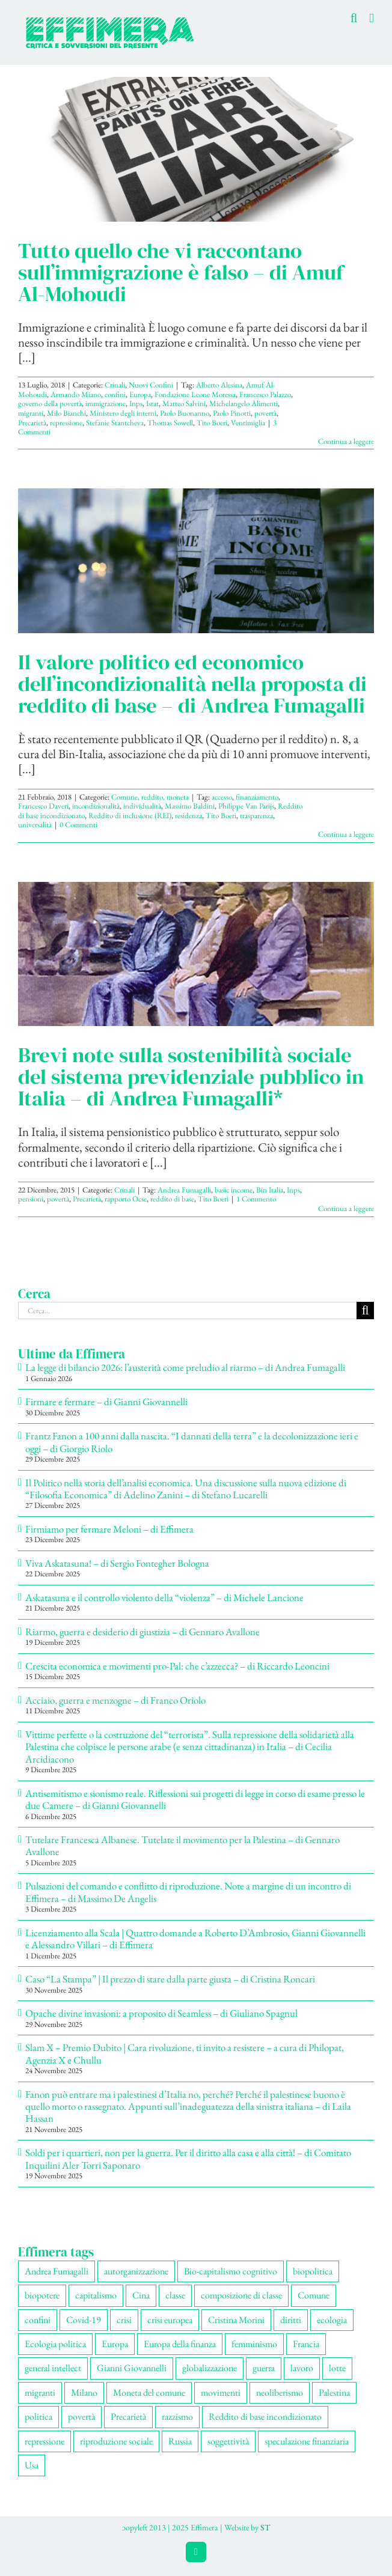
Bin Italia (269, 1190)
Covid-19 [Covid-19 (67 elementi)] (83, 2319)
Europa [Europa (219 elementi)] (115, 2344)
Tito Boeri (212, 423)
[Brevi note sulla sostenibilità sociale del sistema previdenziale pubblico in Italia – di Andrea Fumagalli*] (196, 954)
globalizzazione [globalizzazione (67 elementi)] (209, 2368)
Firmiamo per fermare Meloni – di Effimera (109, 1529)
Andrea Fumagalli (184, 1190)
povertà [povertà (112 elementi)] (81, 2416)
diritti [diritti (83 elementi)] (290, 2319)
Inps (135, 403)
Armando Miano (76, 394)
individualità (142, 806)
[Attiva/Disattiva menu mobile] (371, 18)
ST (265, 2527)
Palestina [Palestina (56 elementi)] (334, 2392)
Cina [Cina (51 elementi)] (141, 2295)
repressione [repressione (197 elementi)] (44, 2441)
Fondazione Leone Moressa (195, 394)
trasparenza (256, 815)
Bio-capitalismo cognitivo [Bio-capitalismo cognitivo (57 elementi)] (230, 2271)
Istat (152, 403)
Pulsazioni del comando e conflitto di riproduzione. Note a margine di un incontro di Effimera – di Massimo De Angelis (188, 1891)
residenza (188, 815)
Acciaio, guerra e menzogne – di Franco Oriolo (115, 1700)
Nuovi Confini (151, 385)
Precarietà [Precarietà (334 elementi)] (128, 2416)
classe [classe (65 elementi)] (175, 2295)
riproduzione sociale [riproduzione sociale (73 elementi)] (116, 2441)
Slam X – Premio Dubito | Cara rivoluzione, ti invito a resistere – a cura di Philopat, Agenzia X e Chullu (184, 2053)
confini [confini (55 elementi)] (38, 2319)
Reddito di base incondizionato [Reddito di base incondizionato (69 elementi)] (265, 2416)
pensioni (30, 1199)
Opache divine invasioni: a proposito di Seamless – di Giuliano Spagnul (161, 2013)
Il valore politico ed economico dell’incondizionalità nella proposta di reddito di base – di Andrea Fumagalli (192, 684)
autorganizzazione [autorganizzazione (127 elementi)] (136, 2271)
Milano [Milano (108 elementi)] (84, 2392)
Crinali (115, 385)
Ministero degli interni (123, 413)
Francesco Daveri (43, 806)
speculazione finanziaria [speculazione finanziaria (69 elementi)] (307, 2441)
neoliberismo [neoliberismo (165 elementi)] (279, 2392)
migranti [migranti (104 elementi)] (40, 2392)
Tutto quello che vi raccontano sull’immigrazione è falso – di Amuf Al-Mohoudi (180, 272)
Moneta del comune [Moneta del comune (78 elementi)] (149, 2392)
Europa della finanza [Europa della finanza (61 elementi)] (180, 2344)
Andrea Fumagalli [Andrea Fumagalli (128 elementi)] (56, 2271)
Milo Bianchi (66, 413)
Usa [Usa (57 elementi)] (31, 2465)
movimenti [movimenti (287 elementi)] (220, 2392)
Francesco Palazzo (265, 394)
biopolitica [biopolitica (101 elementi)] (312, 2271)
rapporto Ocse (126, 1199)
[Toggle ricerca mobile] (354, 18)
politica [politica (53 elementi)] (38, 2416)
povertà (265, 413)
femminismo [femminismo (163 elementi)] (254, 2344)
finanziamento (257, 797)
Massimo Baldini (190, 806)
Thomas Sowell (170, 423)
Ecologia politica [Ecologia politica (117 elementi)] (55, 2344)
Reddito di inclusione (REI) (129, 815)
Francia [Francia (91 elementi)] (306, 2344)
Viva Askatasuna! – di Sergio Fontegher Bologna (117, 1563)
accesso (222, 797)
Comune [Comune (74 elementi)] (313, 2295)
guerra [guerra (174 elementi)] (264, 2368)
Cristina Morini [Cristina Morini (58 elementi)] (236, 2319)
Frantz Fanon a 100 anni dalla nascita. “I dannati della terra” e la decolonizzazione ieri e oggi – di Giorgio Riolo (191, 1441)
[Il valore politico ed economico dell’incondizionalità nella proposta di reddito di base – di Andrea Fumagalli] (196, 560)
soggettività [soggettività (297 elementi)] (228, 2441)
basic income (234, 1190)
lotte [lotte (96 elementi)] (337, 2368)
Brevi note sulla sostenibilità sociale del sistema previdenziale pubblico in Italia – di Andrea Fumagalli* (191, 1076)
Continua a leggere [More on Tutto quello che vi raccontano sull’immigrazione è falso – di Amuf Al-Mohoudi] (346, 441)
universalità (35, 824)
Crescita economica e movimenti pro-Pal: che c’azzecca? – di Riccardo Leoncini (177, 1665)
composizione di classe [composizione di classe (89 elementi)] (241, 2295)
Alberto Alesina (219, 385)
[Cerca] (365, 1310)
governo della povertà (50, 403)
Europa (140, 394)
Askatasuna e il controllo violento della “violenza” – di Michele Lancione (164, 1597)
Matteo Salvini (184, 403)
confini (115, 394)
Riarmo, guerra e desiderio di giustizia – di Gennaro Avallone (142, 1631)
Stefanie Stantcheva (115, 423)
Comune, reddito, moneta (150, 797)
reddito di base (172, 1199)
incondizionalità (96, 806)
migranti (30, 413)
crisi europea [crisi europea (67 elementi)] (169, 2319)
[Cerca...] (187, 1310)
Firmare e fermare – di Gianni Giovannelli (106, 1401)
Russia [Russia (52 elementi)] (180, 2441)
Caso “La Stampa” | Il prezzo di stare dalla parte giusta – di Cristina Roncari (170, 1978)
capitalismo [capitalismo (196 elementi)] (96, 2295)
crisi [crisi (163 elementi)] (124, 2319)
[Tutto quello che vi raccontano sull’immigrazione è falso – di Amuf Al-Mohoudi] (196, 149)
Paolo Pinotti (232, 413)
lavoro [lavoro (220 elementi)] (301, 2368)
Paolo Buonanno (184, 413)
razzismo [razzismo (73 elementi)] (177, 2416)
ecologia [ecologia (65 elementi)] (332, 2319)
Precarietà (32, 423)
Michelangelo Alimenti (243, 403)
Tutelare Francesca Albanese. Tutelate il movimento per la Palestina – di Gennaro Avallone (182, 1845)
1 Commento (256, 1199)
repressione (66, 423)
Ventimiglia (248, 423)
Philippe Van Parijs (246, 806)
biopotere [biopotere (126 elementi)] (42, 2295)
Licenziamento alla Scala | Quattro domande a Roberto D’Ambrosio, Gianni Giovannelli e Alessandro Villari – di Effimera (195, 1938)
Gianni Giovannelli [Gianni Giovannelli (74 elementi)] (132, 2368)
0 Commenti (78, 824)
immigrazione (105, 403)
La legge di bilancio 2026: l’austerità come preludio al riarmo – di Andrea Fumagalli (185, 1367)
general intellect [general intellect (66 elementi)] (53, 2368)
